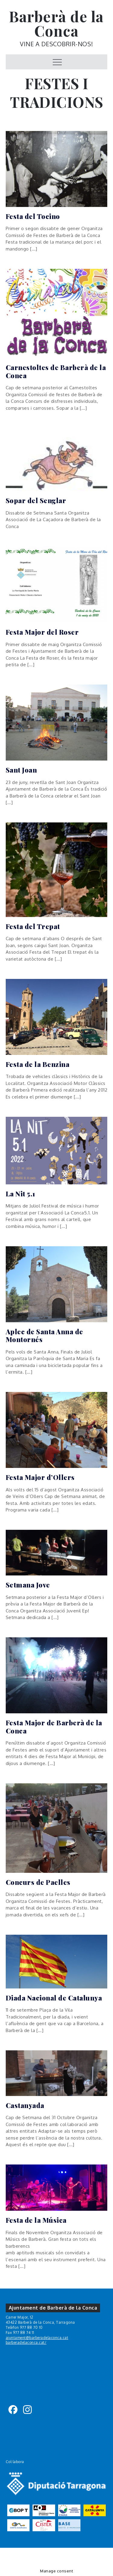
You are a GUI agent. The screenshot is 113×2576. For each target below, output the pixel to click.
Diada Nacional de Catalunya (54, 1998)
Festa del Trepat (33, 926)
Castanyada (25, 2105)
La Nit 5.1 (20, 1194)
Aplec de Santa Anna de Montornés (44, 1336)
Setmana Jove (28, 1585)
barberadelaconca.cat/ (26, 2342)
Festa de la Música (36, 2220)
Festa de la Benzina (38, 1064)
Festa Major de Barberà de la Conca (54, 1727)
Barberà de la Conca (56, 23)
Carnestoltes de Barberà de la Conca (56, 371)
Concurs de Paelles (38, 1882)
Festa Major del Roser (42, 632)
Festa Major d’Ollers (40, 1477)
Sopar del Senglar (36, 500)
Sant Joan (21, 770)
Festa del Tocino (33, 216)
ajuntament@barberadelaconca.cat (37, 2337)
